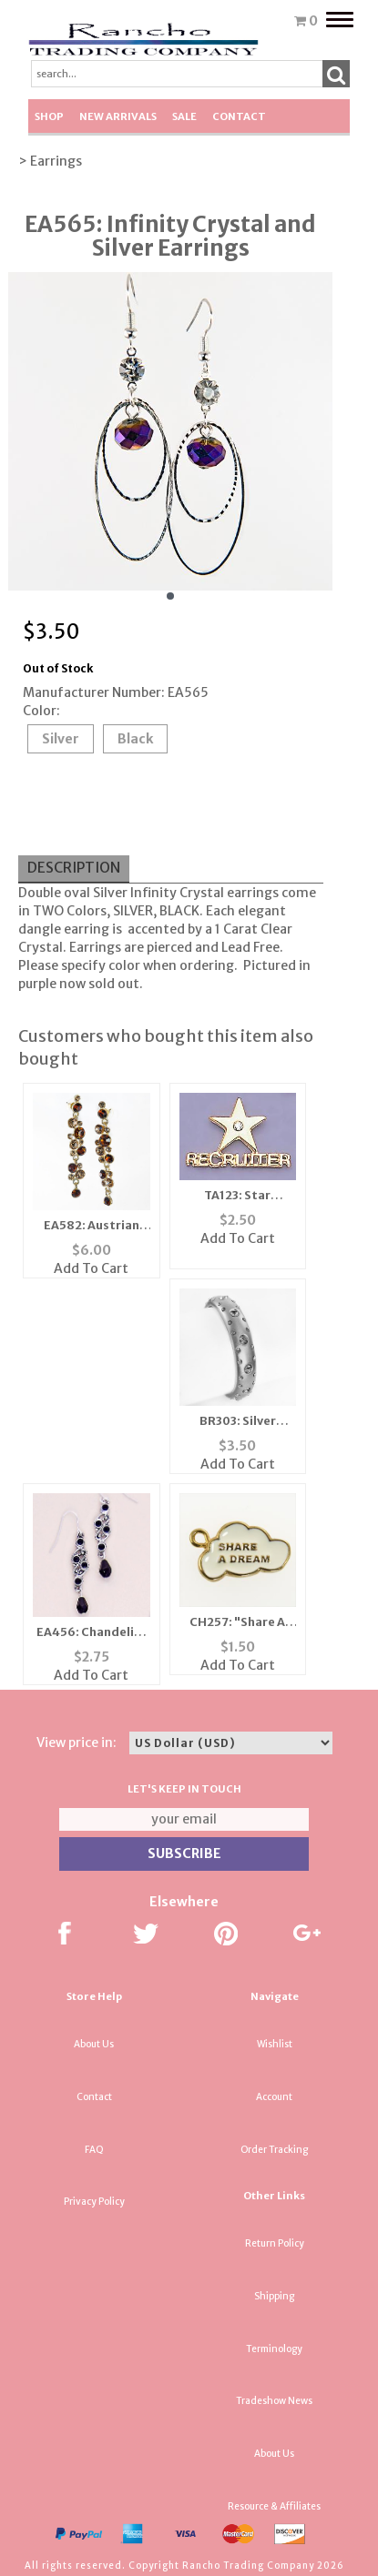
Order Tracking (274, 2150)
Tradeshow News (274, 2401)
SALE (184, 116)
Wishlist (274, 2044)
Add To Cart (91, 1268)
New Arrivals (118, 116)
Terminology (274, 2349)
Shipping (274, 2296)
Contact (239, 116)
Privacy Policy (94, 2201)
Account (274, 2097)
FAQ (94, 2150)
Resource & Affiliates (274, 2506)
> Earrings (50, 161)
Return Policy (274, 2243)
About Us (94, 2044)
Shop (49, 116)
